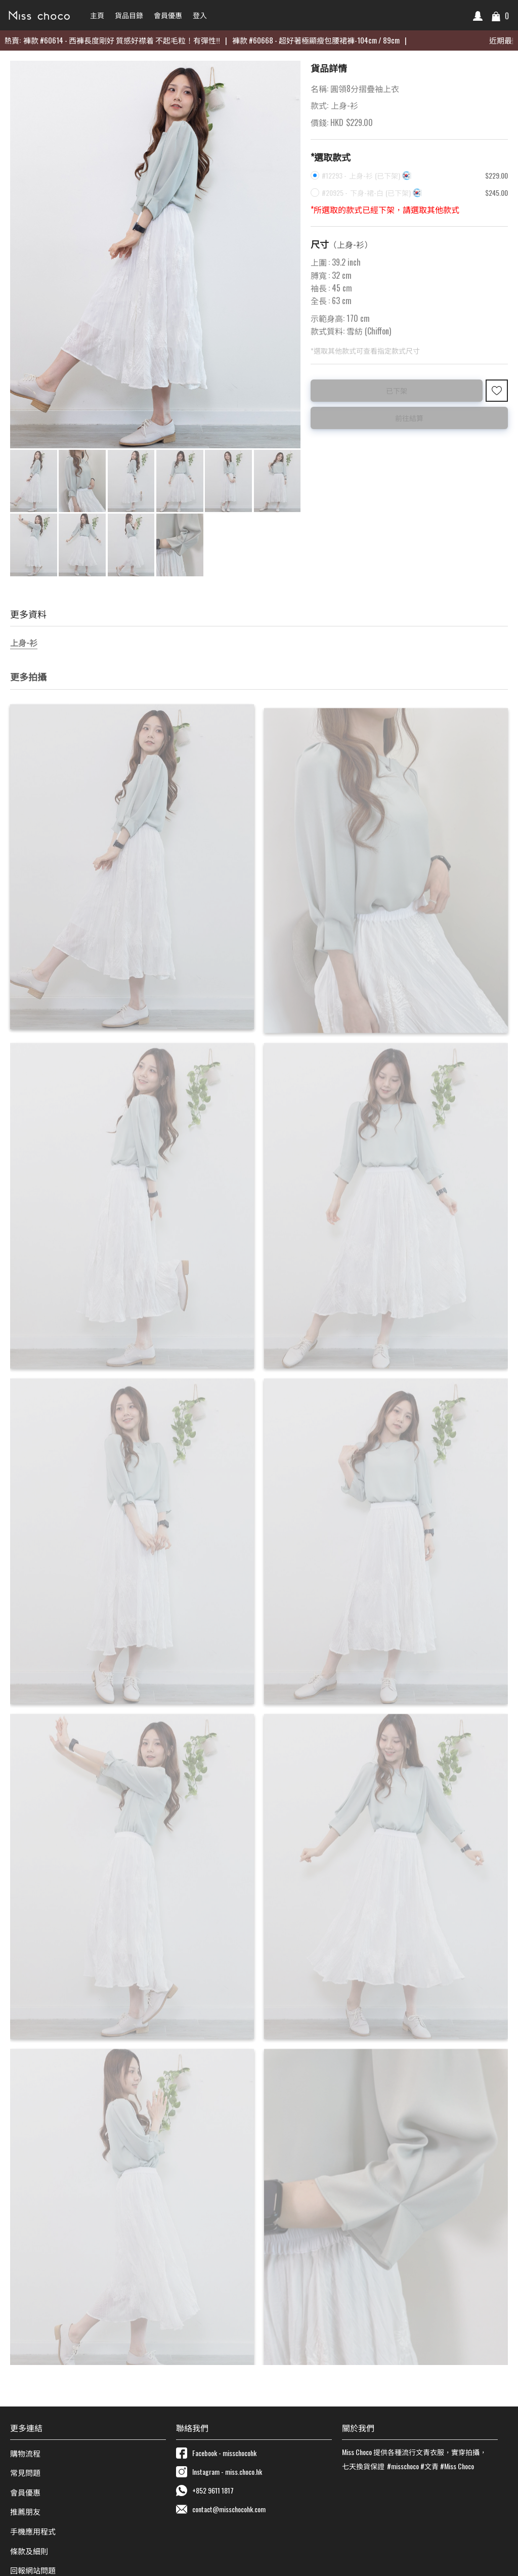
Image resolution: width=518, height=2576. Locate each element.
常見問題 (25, 2471)
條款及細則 (29, 2549)
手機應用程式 (33, 2530)
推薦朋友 (25, 2510)
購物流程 (25, 2451)
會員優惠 (25, 2490)
